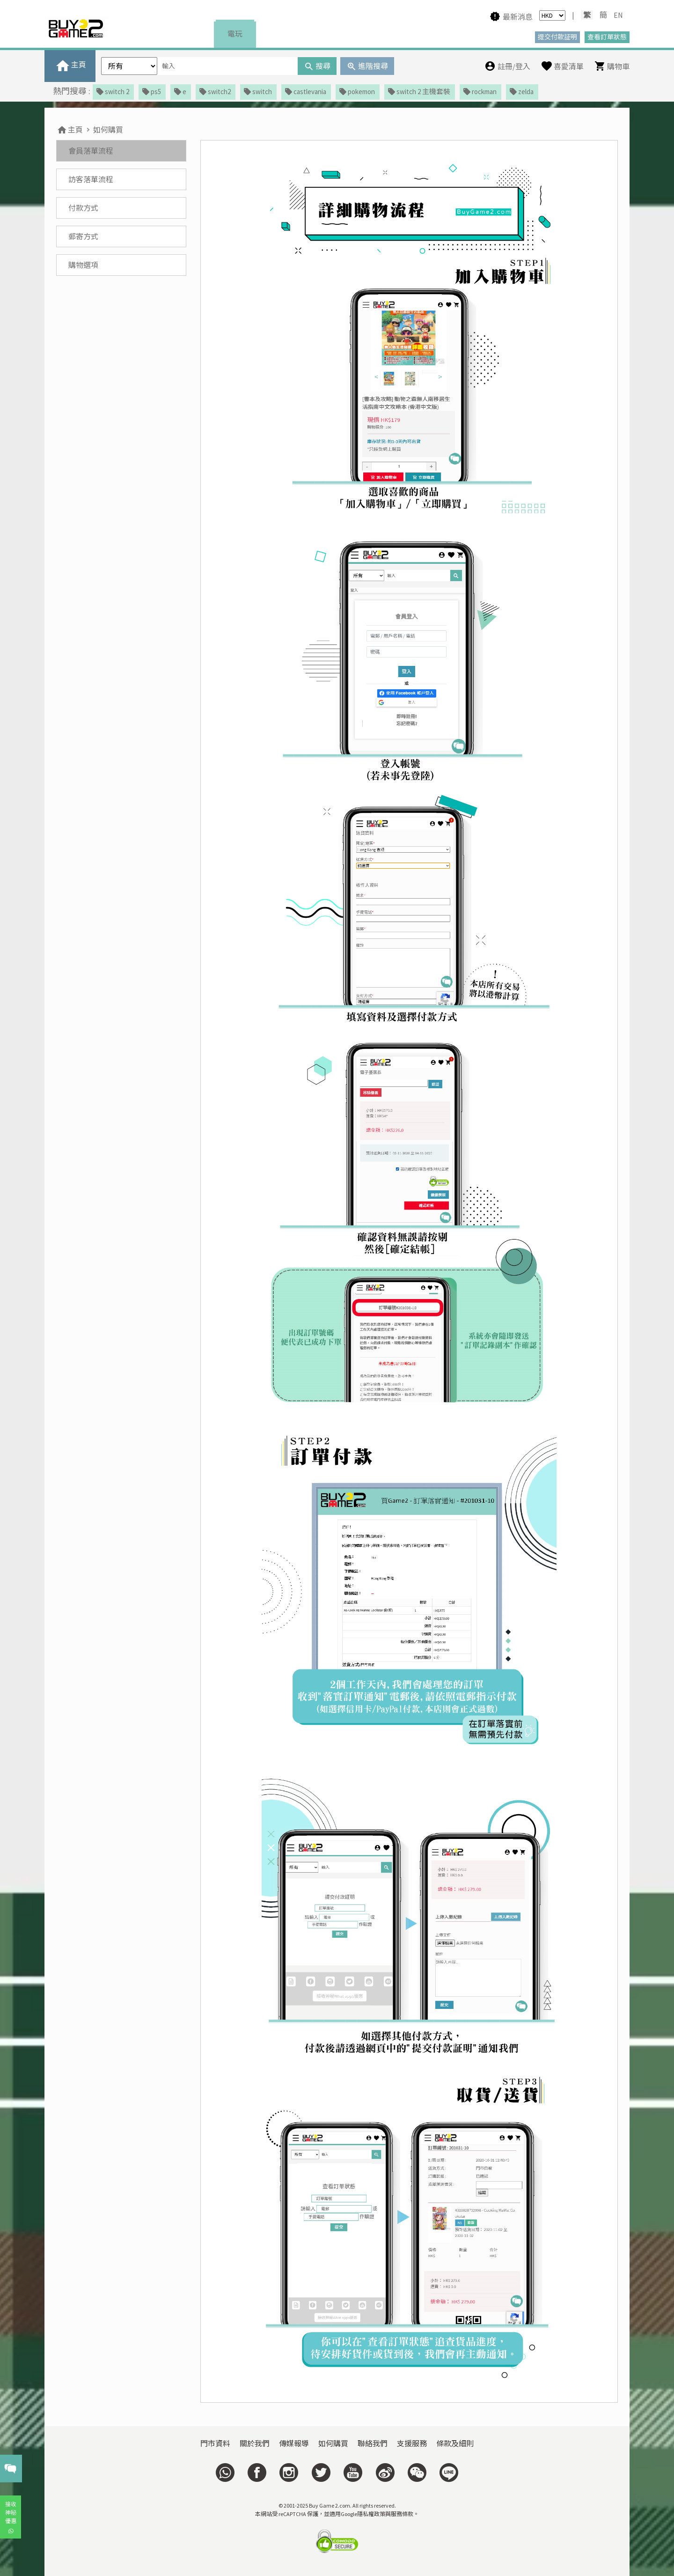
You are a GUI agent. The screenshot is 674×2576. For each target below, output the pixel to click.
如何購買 (108, 129)
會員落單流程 (90, 150)
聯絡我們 (373, 2443)
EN (618, 15)
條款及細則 (455, 2443)
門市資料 (215, 2443)
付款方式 (83, 208)
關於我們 (255, 2443)
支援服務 (412, 2443)
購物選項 (83, 265)
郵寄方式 (83, 236)
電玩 (234, 33)
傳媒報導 (294, 2443)
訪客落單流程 (90, 179)
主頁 (69, 129)
